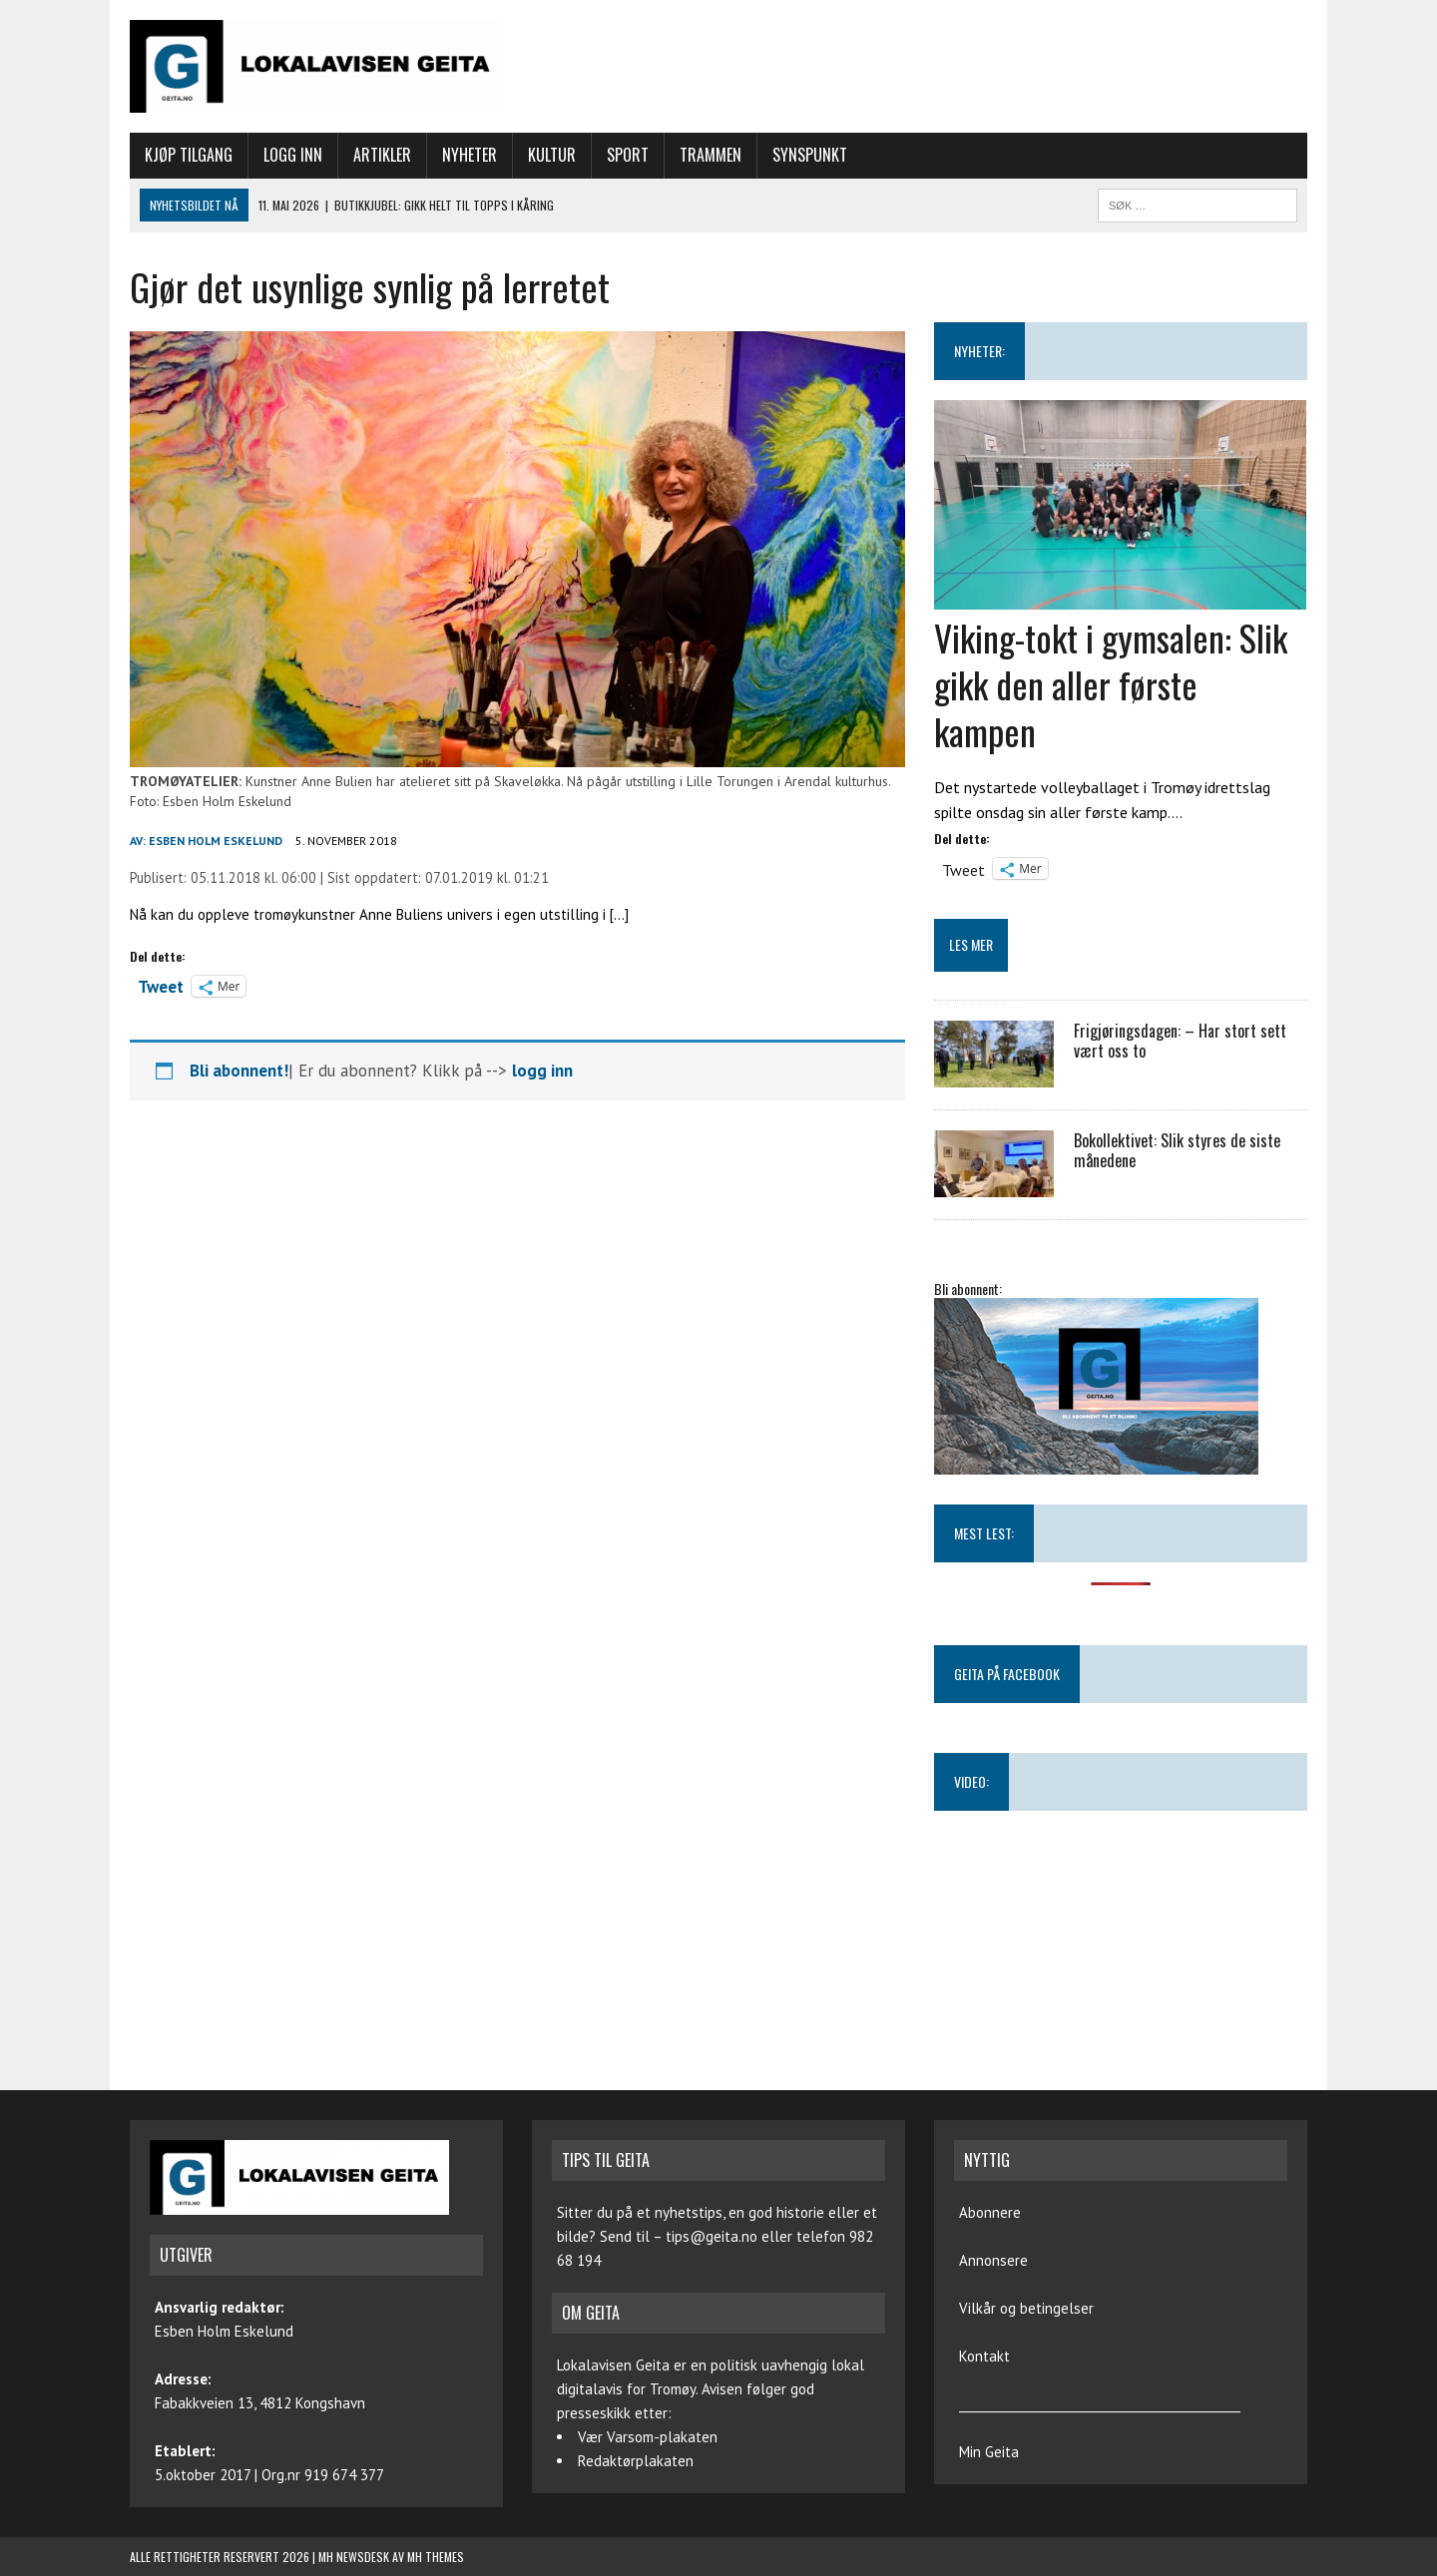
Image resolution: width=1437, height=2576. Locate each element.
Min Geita (989, 2451)
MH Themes (435, 2556)
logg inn (542, 1070)
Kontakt (984, 2356)
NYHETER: (979, 350)
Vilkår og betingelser (1026, 2308)
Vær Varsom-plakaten (648, 2436)
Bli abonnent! (239, 1070)
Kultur (552, 155)
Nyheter (469, 155)
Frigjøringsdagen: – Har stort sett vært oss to (1180, 1041)
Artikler (382, 155)
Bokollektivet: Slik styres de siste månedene (1177, 1150)
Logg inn (292, 155)
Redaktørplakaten (636, 2460)
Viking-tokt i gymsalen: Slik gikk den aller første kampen (1110, 684)
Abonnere (990, 2212)
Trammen (710, 155)
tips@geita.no (711, 2236)
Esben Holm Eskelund (215, 840)
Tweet (161, 985)
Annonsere (993, 2260)
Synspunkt (809, 155)
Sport (628, 155)
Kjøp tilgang (189, 155)
